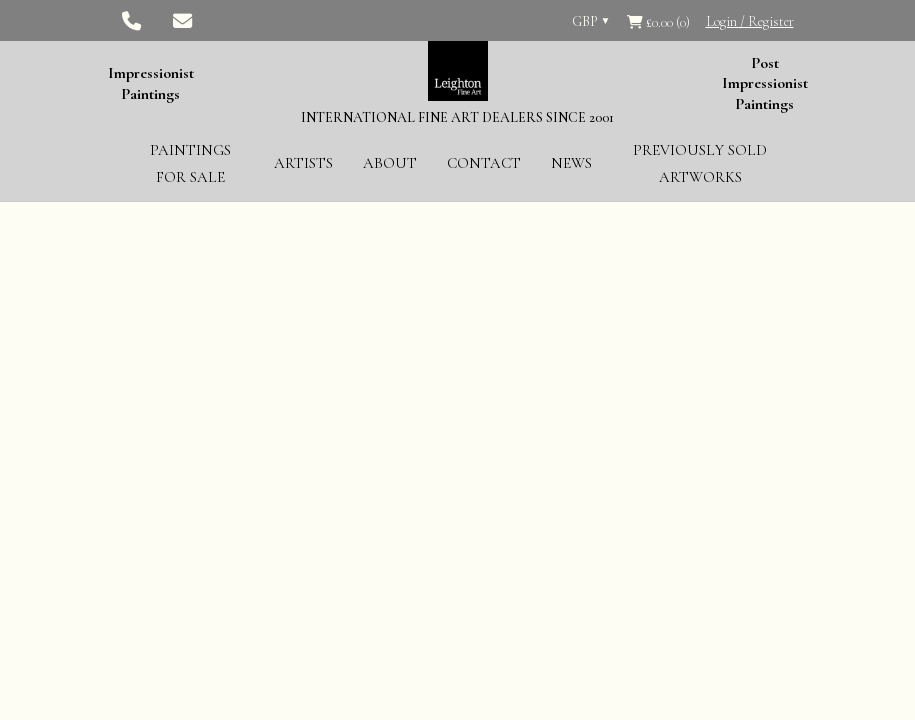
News (571, 163)
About (390, 163)
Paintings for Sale (190, 163)
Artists (303, 163)
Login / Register (750, 21)
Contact (484, 163)
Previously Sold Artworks (700, 163)
